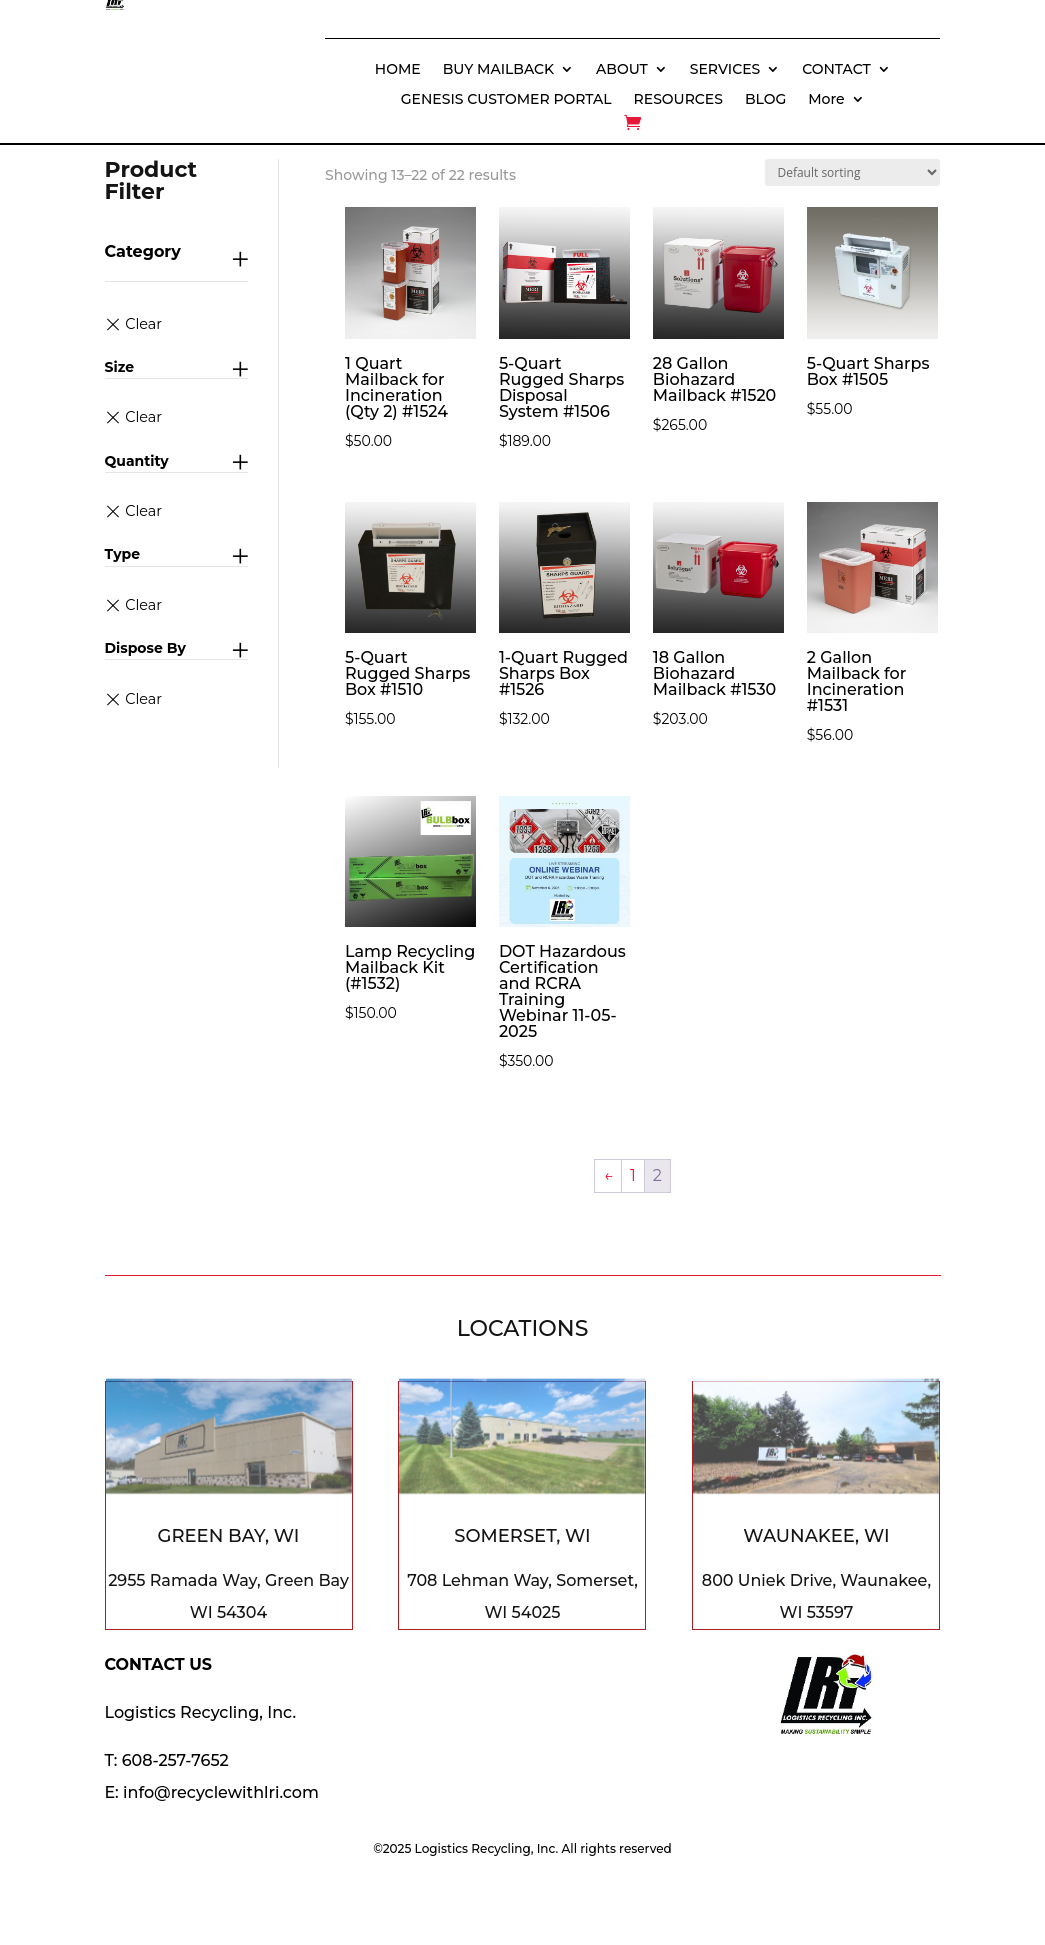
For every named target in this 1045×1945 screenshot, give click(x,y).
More (826, 100)
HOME (398, 70)
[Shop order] (852, 172)
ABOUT (622, 70)
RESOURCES (678, 100)
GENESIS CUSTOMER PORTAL (506, 100)
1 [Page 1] (633, 1175)
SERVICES (725, 70)
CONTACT (836, 70)
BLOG (765, 100)
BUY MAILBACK (498, 70)
